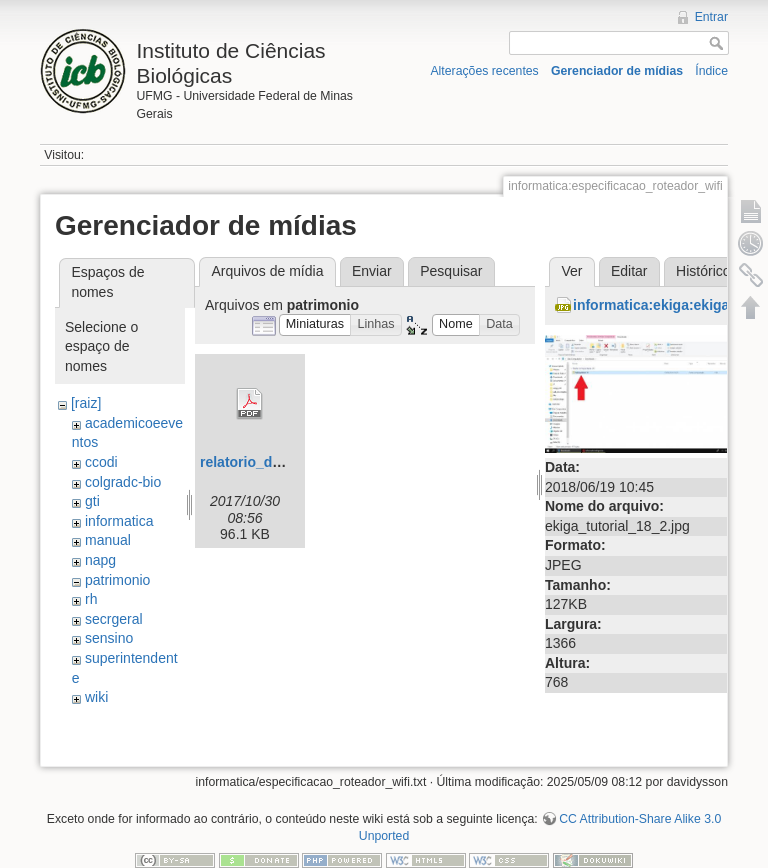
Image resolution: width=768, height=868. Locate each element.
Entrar (711, 17)
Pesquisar (451, 271)
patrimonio (117, 580)
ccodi (101, 462)
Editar (629, 271)
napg (100, 560)
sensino (109, 638)
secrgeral (114, 619)
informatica (119, 521)
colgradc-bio (123, 482)
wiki (96, 697)
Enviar (372, 271)
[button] (315, 325)
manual (108, 540)
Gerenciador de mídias (617, 71)
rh (91, 599)
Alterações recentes (484, 71)
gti (92, 501)
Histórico (703, 271)
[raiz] (86, 403)
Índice (711, 71)
